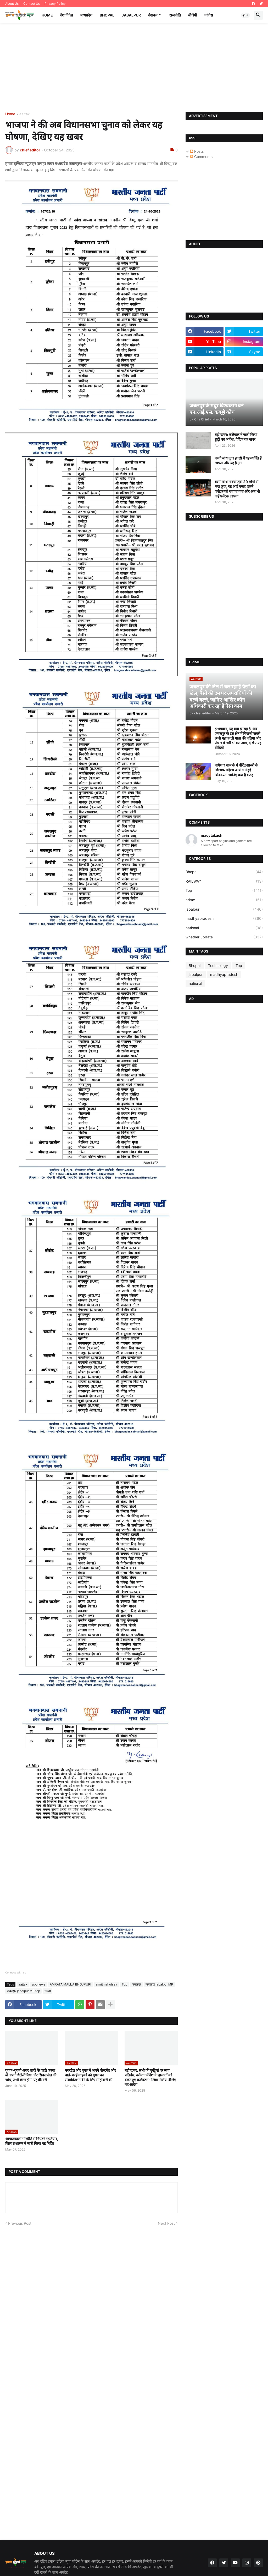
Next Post (166, 2223)
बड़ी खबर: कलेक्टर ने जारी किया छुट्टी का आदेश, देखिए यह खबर (236, 436)
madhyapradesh (224, 918)
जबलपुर (136, 1984)
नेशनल (152, 15)
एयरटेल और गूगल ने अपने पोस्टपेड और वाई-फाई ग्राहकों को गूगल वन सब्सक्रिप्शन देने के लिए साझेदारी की (90, 2075)
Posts (197, 151)
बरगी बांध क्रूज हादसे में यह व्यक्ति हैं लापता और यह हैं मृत (238, 460)
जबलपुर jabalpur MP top (23, 1991)
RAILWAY (224, 881)
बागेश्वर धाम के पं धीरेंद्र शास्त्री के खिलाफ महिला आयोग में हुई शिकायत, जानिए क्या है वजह (236, 770)
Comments (201, 156)
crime (224, 900)
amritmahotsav (106, 1984)
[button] (245, 15)
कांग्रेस (208, 15)
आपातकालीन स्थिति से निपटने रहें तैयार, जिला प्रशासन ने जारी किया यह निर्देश (31, 2141)
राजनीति (175, 15)
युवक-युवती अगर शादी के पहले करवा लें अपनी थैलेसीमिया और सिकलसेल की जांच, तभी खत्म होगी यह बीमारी (31, 2075)
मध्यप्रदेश (86, 15)
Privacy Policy (55, 4)
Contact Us (31, 4)
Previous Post (19, 2223)
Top (124, 1984)
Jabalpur (131, 15)
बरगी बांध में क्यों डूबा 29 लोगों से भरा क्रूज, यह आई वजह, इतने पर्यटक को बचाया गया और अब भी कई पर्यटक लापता (237, 488)
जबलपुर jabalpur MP (159, 1984)
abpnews (38, 1984)
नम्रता (47, 1991)
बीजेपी (192, 15)
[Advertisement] (134, 67)
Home (47, 15)
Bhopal (107, 15)
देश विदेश (66, 15)
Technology (218, 965)
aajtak (24, 114)
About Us (12, 4)
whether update (224, 937)
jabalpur (224, 909)
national (224, 928)
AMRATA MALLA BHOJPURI (70, 1984)
